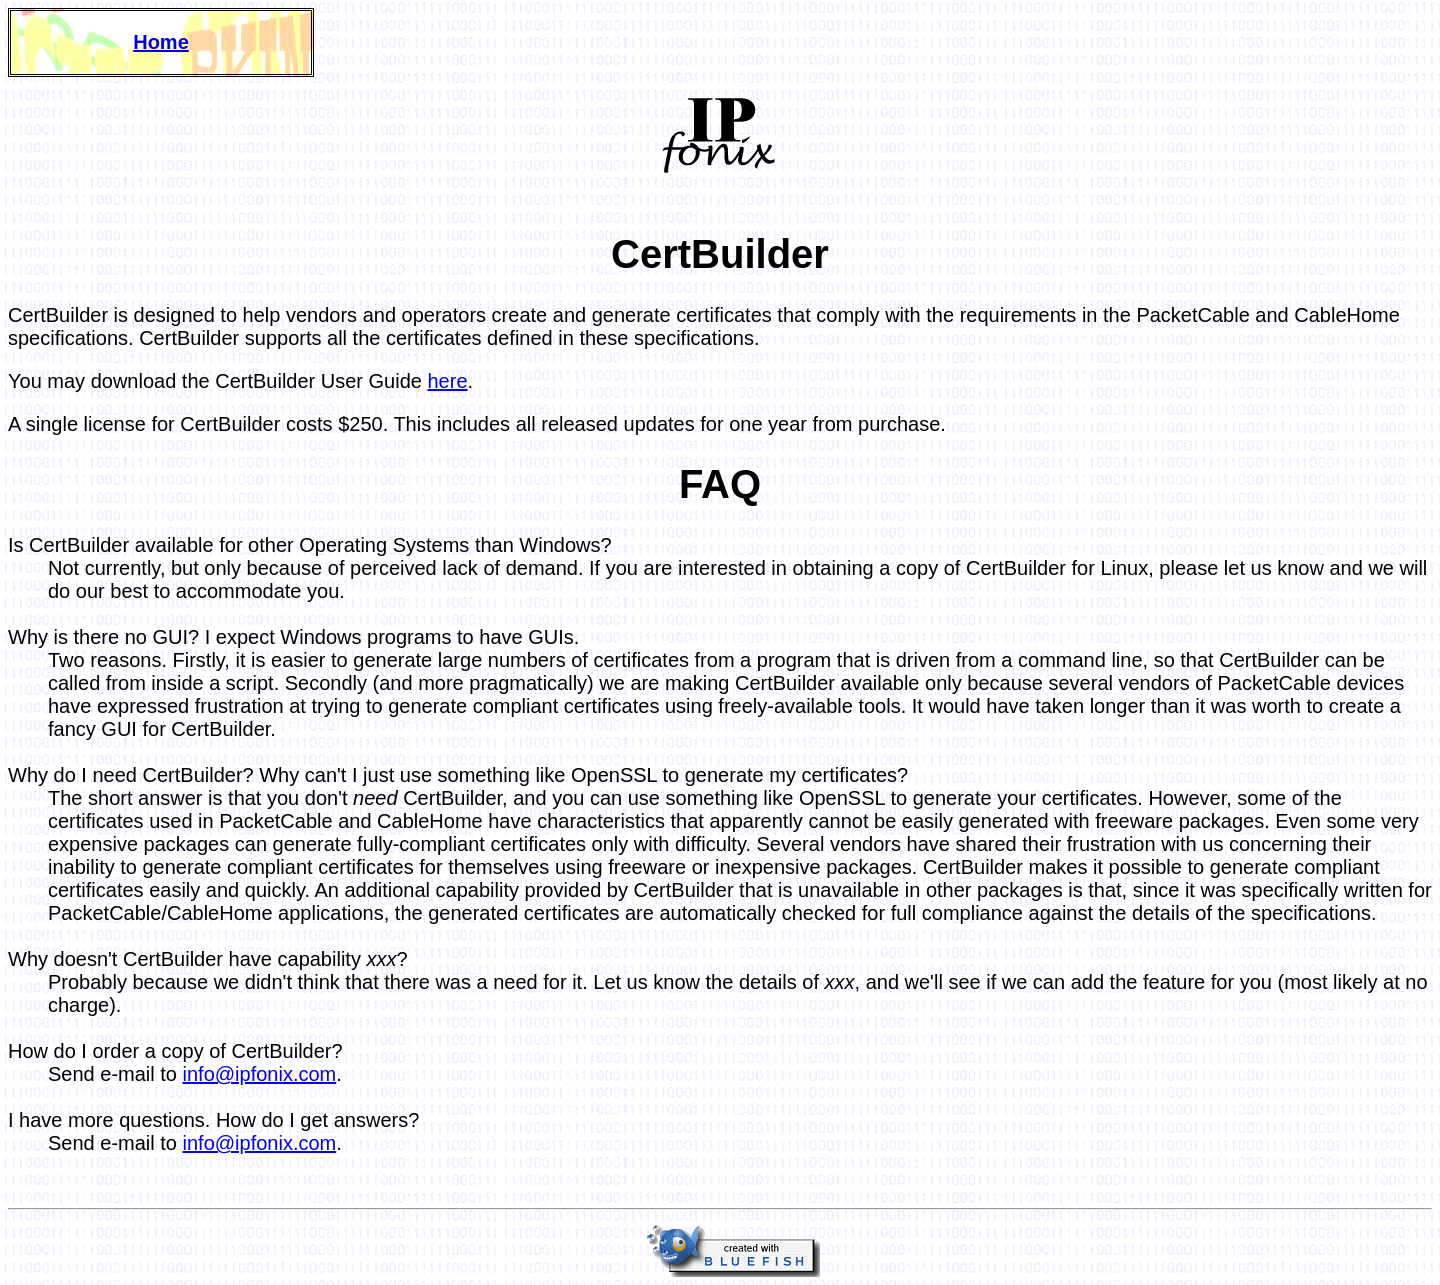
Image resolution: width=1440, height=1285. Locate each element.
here (448, 381)
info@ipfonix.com (260, 1074)
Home (161, 42)
